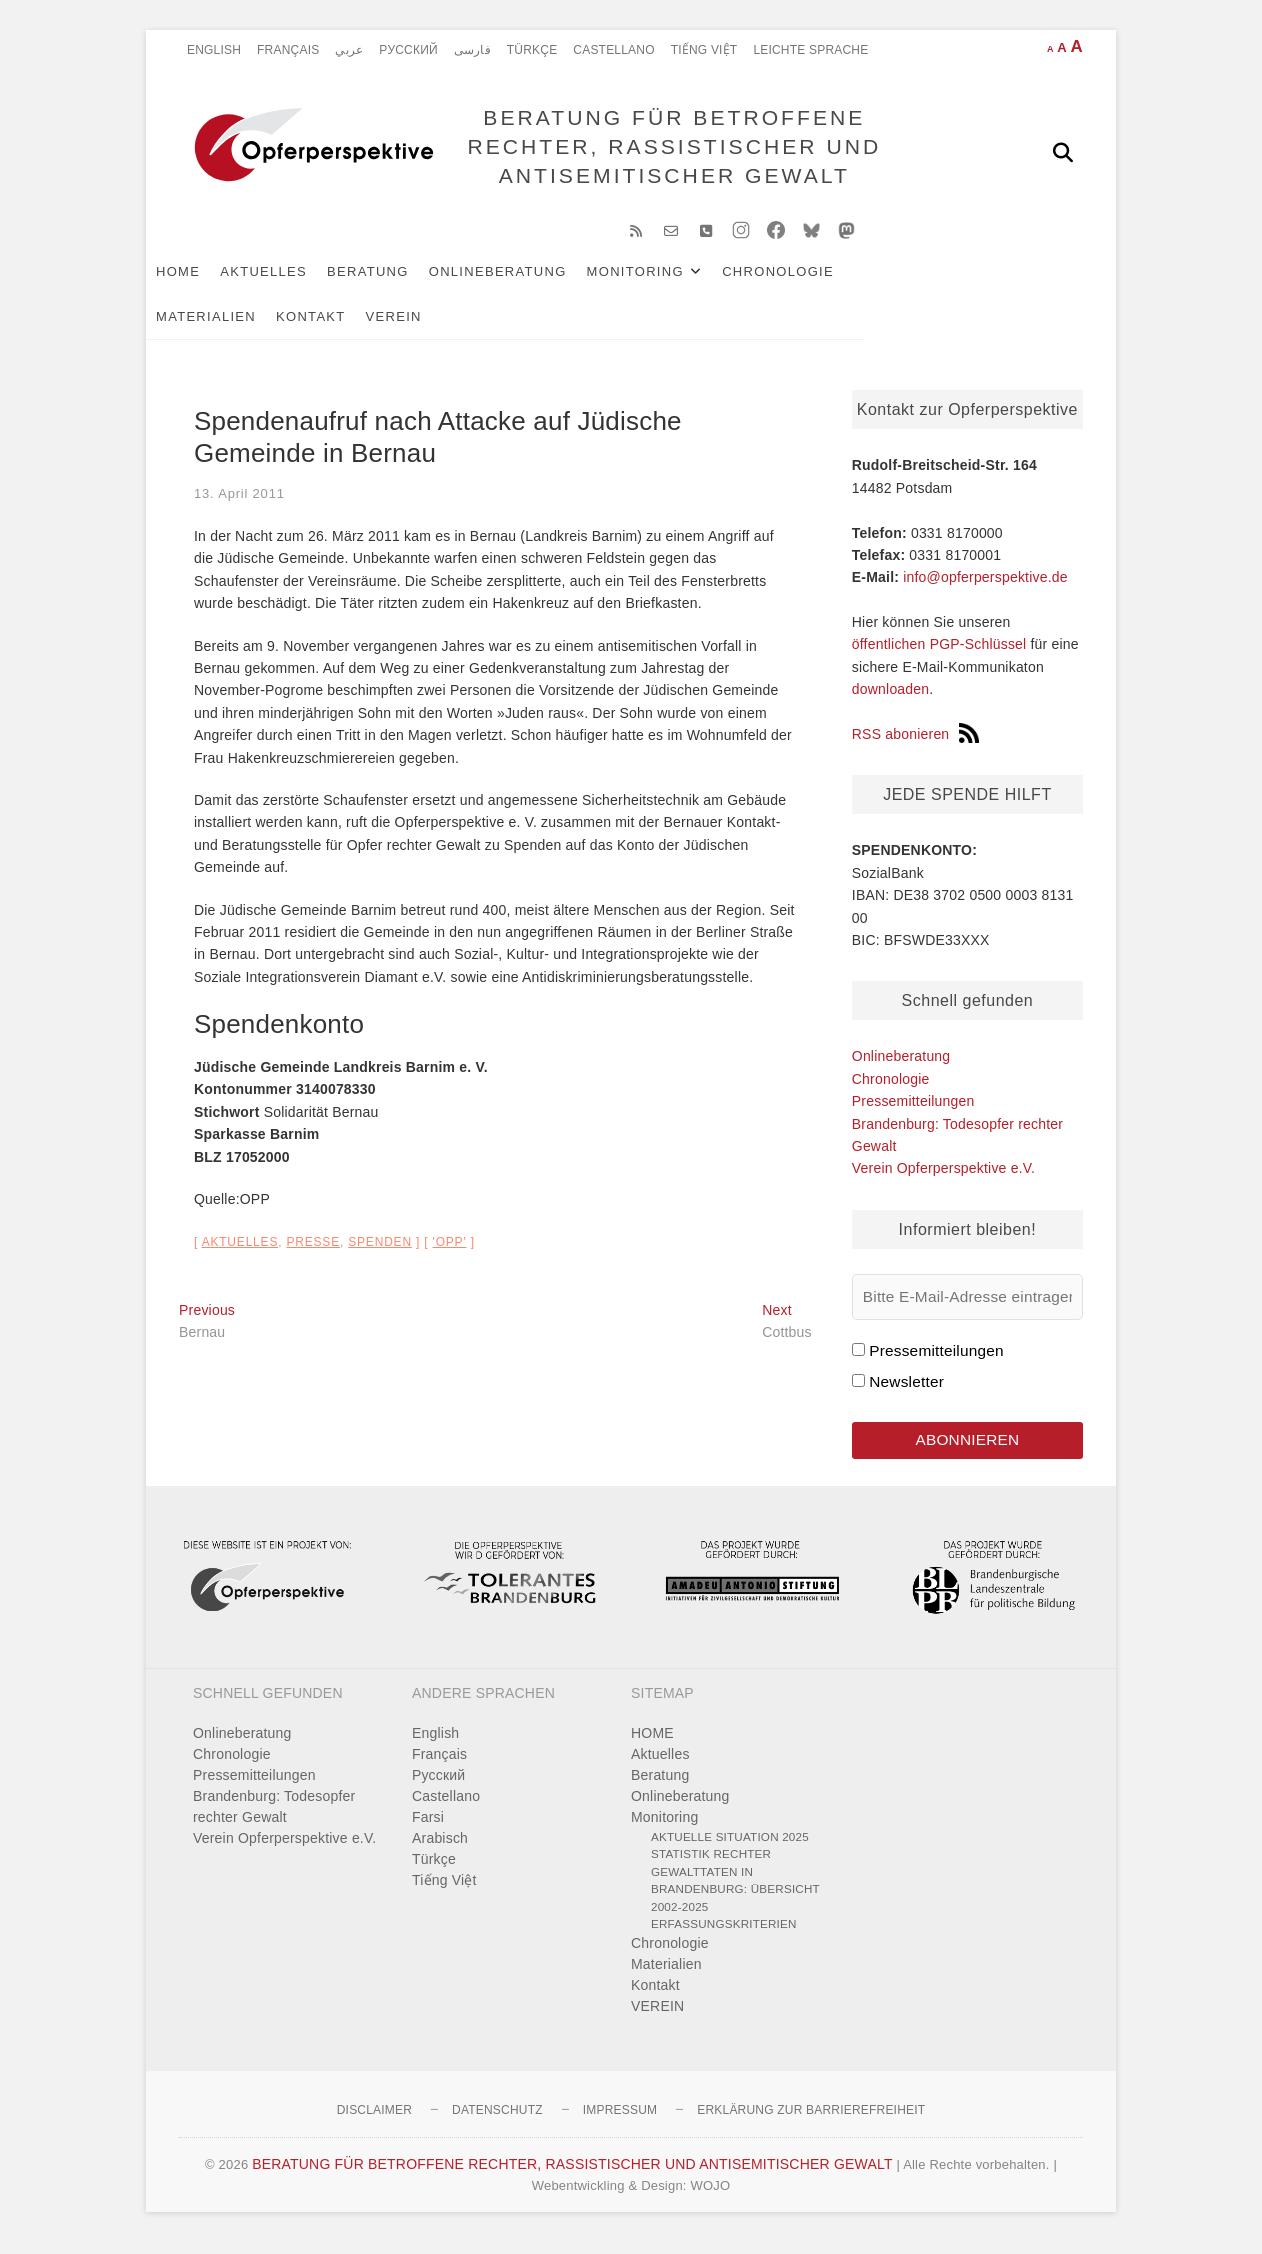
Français (288, 50)
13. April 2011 (239, 503)
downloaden (891, 699)
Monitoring (668, 281)
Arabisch (440, 1850)
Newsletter (906, 1391)
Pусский (408, 50)
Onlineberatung (531, 281)
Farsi (428, 1829)
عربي (349, 50)
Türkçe (532, 50)
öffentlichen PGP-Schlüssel (939, 655)
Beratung (401, 281)
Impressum (620, 2122)
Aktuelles (296, 281)
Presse (313, 1252)
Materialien (937, 281)
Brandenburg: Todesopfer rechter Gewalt (274, 1818)
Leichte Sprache (810, 50)
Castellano (613, 50)
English (214, 50)
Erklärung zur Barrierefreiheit (811, 2122)
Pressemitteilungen (913, 1111)
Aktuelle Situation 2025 (730, 1848)
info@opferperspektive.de (985, 587)
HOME (211, 281)
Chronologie (811, 281)
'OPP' (450, 1252)
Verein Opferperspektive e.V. (943, 1178)
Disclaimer (374, 2122)
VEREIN (307, 326)
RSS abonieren (916, 744)
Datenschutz (497, 2122)
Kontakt (224, 326)
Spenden (380, 1252)
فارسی (472, 50)
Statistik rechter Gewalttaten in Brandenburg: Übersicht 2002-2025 (735, 1893)
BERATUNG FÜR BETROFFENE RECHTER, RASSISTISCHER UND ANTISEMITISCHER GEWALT (669, 151)
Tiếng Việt (704, 50)
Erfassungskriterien (724, 1936)
